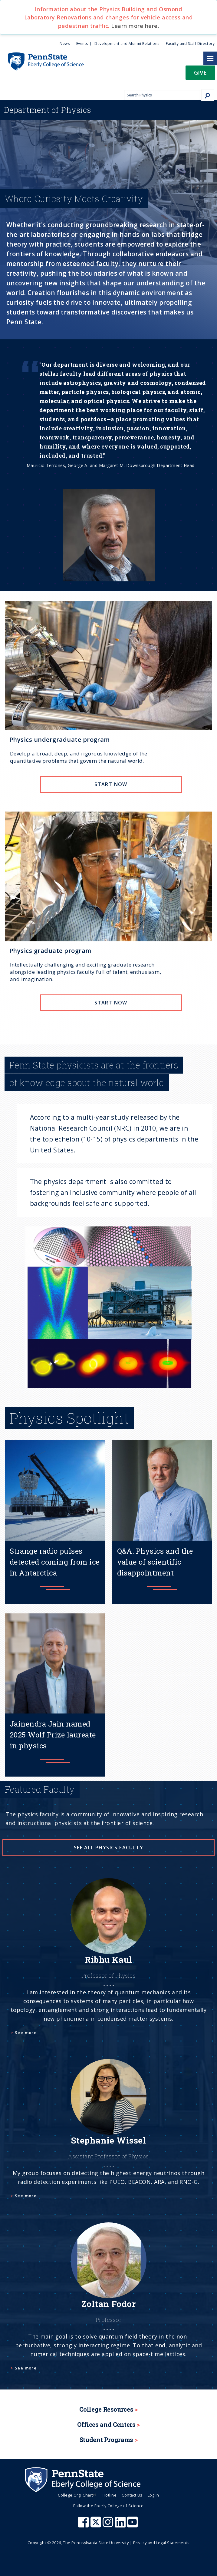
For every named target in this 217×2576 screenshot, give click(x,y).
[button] (200, 74)
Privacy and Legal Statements (161, 2542)
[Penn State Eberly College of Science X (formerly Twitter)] (96, 2525)
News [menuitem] (65, 43)
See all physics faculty (108, 1847)
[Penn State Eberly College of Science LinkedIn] (121, 2525)
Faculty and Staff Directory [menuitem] (190, 43)
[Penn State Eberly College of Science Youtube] (133, 2525)
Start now (110, 784)
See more (26, 2032)
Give (200, 72)
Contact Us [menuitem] (132, 2495)
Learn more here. (135, 25)
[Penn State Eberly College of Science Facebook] (84, 2525)
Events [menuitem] (82, 43)
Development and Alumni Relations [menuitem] (126, 43)
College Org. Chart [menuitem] (77, 2495)
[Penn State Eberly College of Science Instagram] (109, 2525)
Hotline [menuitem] (110, 2495)
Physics (47, 110)
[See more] (108, 1963)
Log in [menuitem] (153, 2495)
